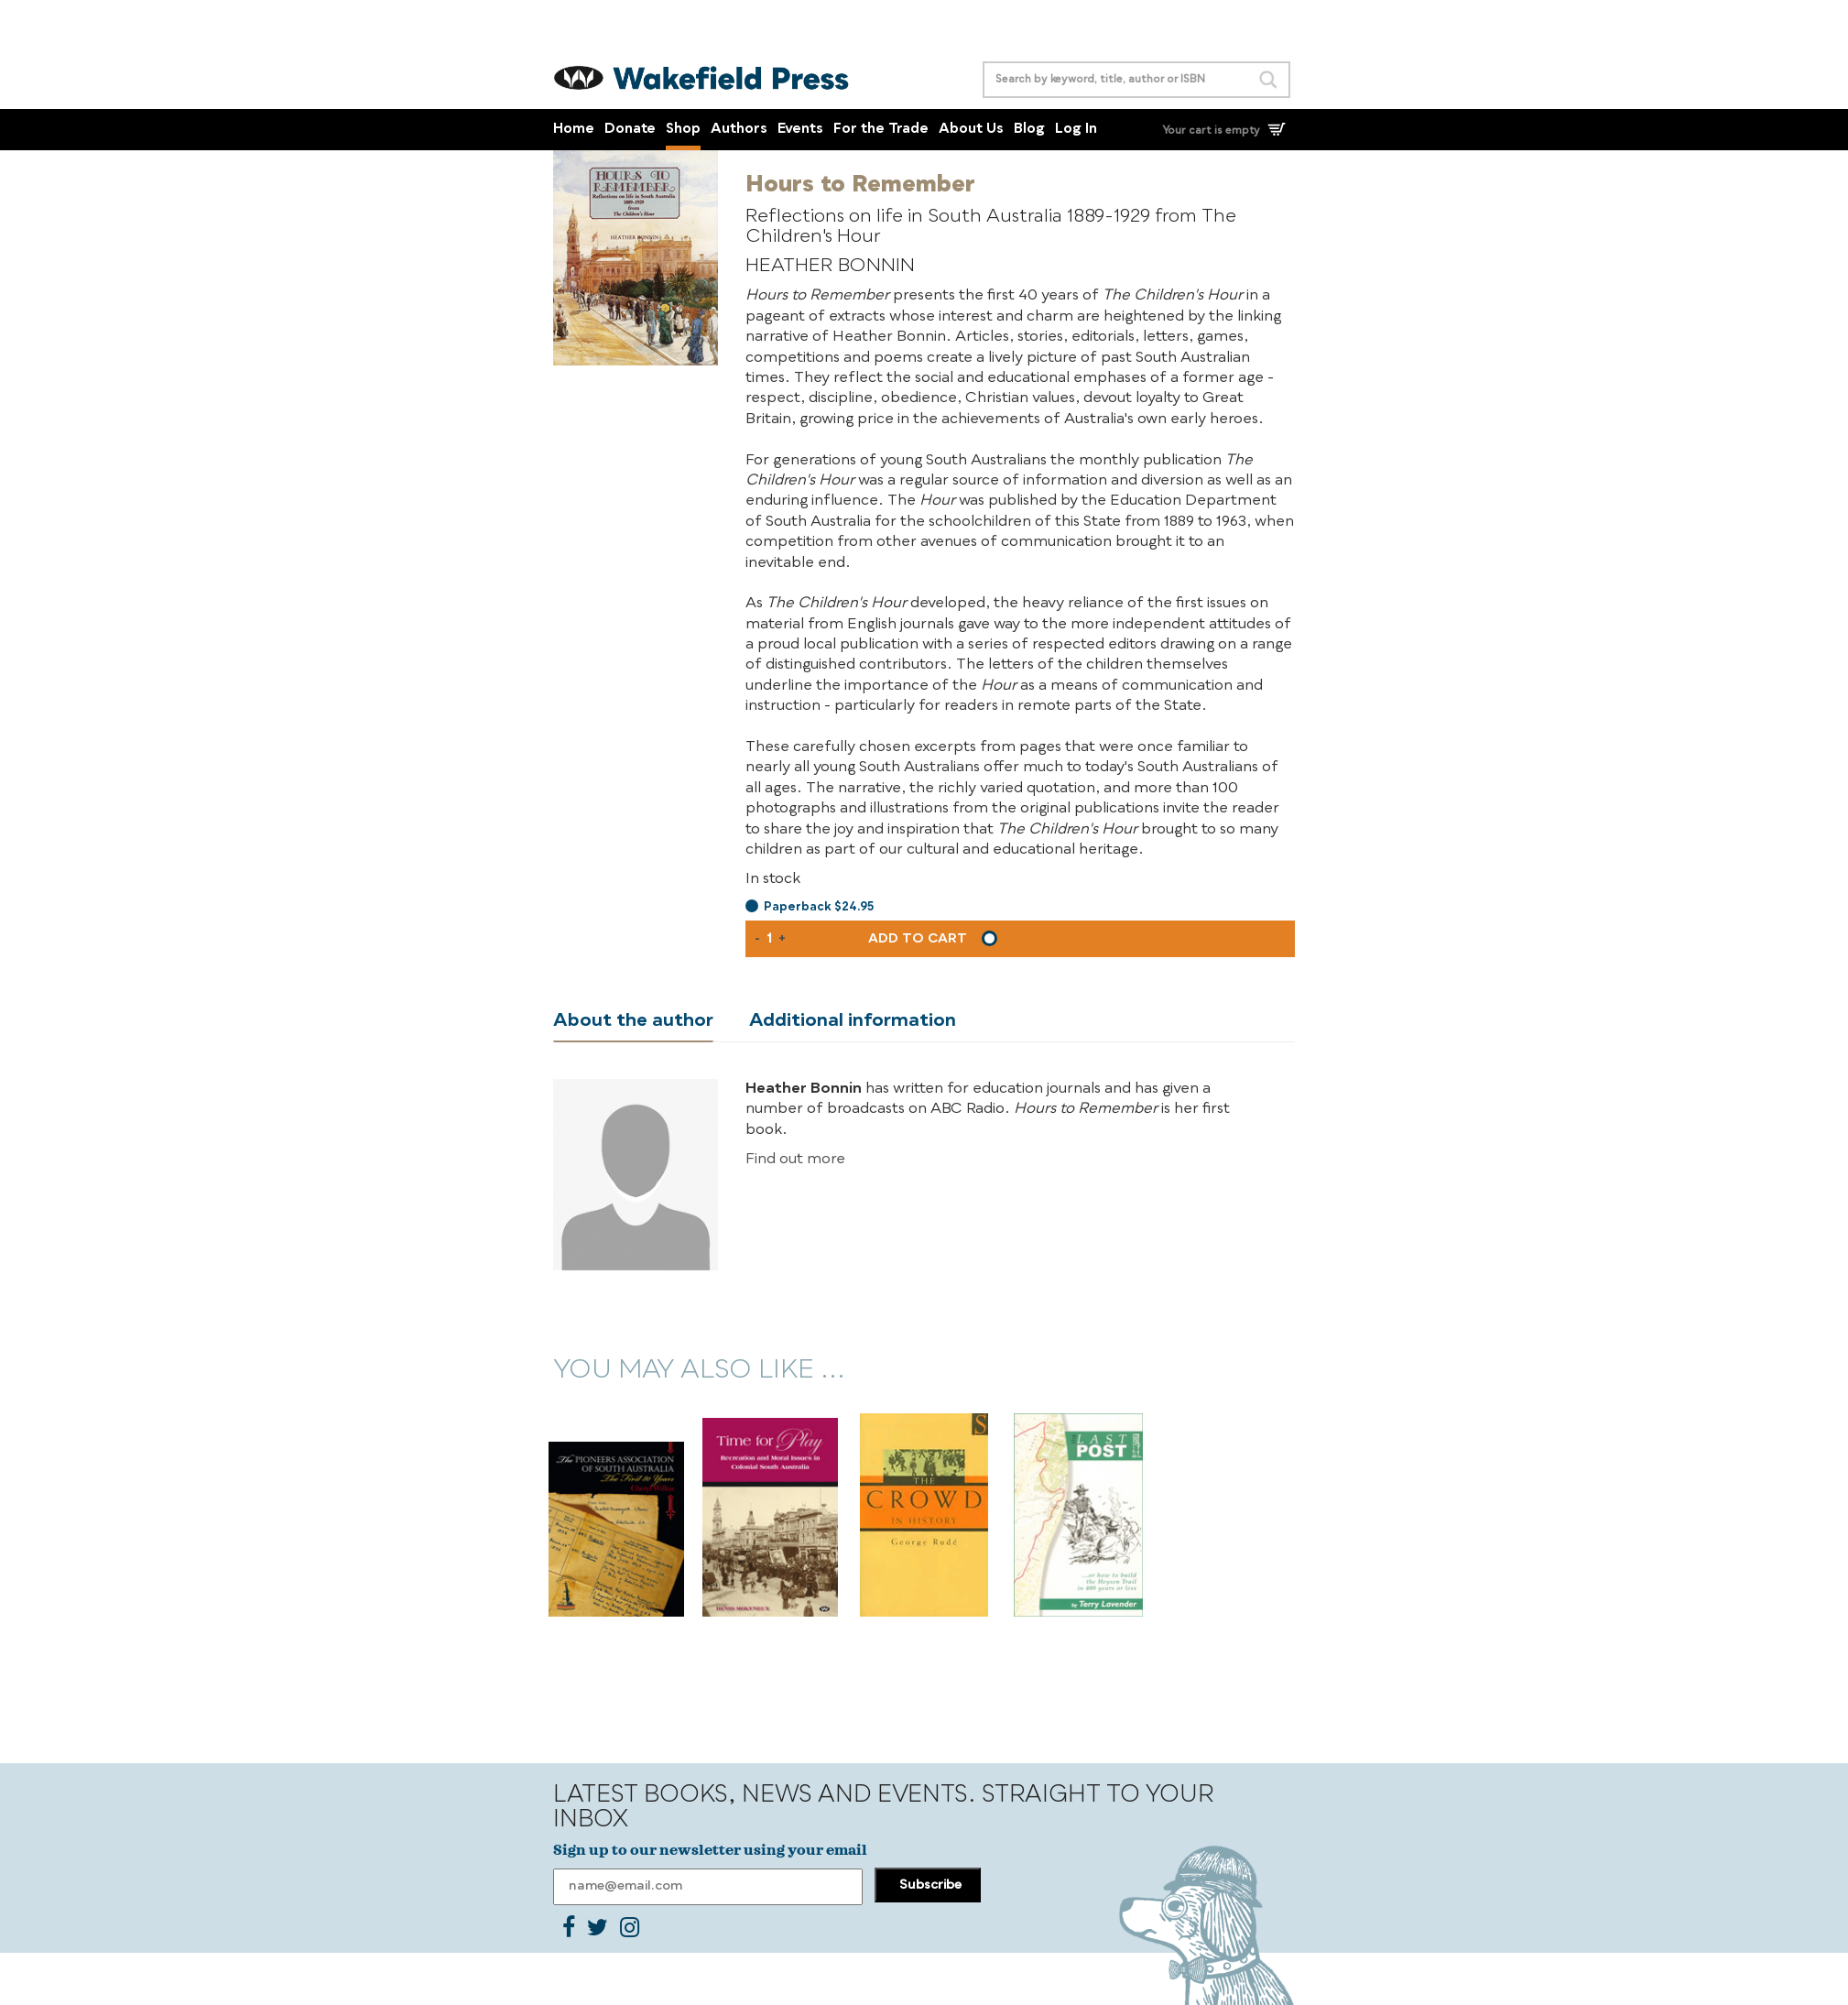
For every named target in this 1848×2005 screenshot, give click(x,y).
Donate (630, 129)
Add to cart (917, 938)
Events (800, 129)
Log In (1076, 129)
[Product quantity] (769, 939)
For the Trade (881, 129)
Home (573, 129)
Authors (739, 129)
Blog (1029, 129)
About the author (633, 1021)
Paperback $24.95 (819, 907)
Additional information (852, 1021)
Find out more (795, 1159)
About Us (971, 129)
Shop (683, 129)
